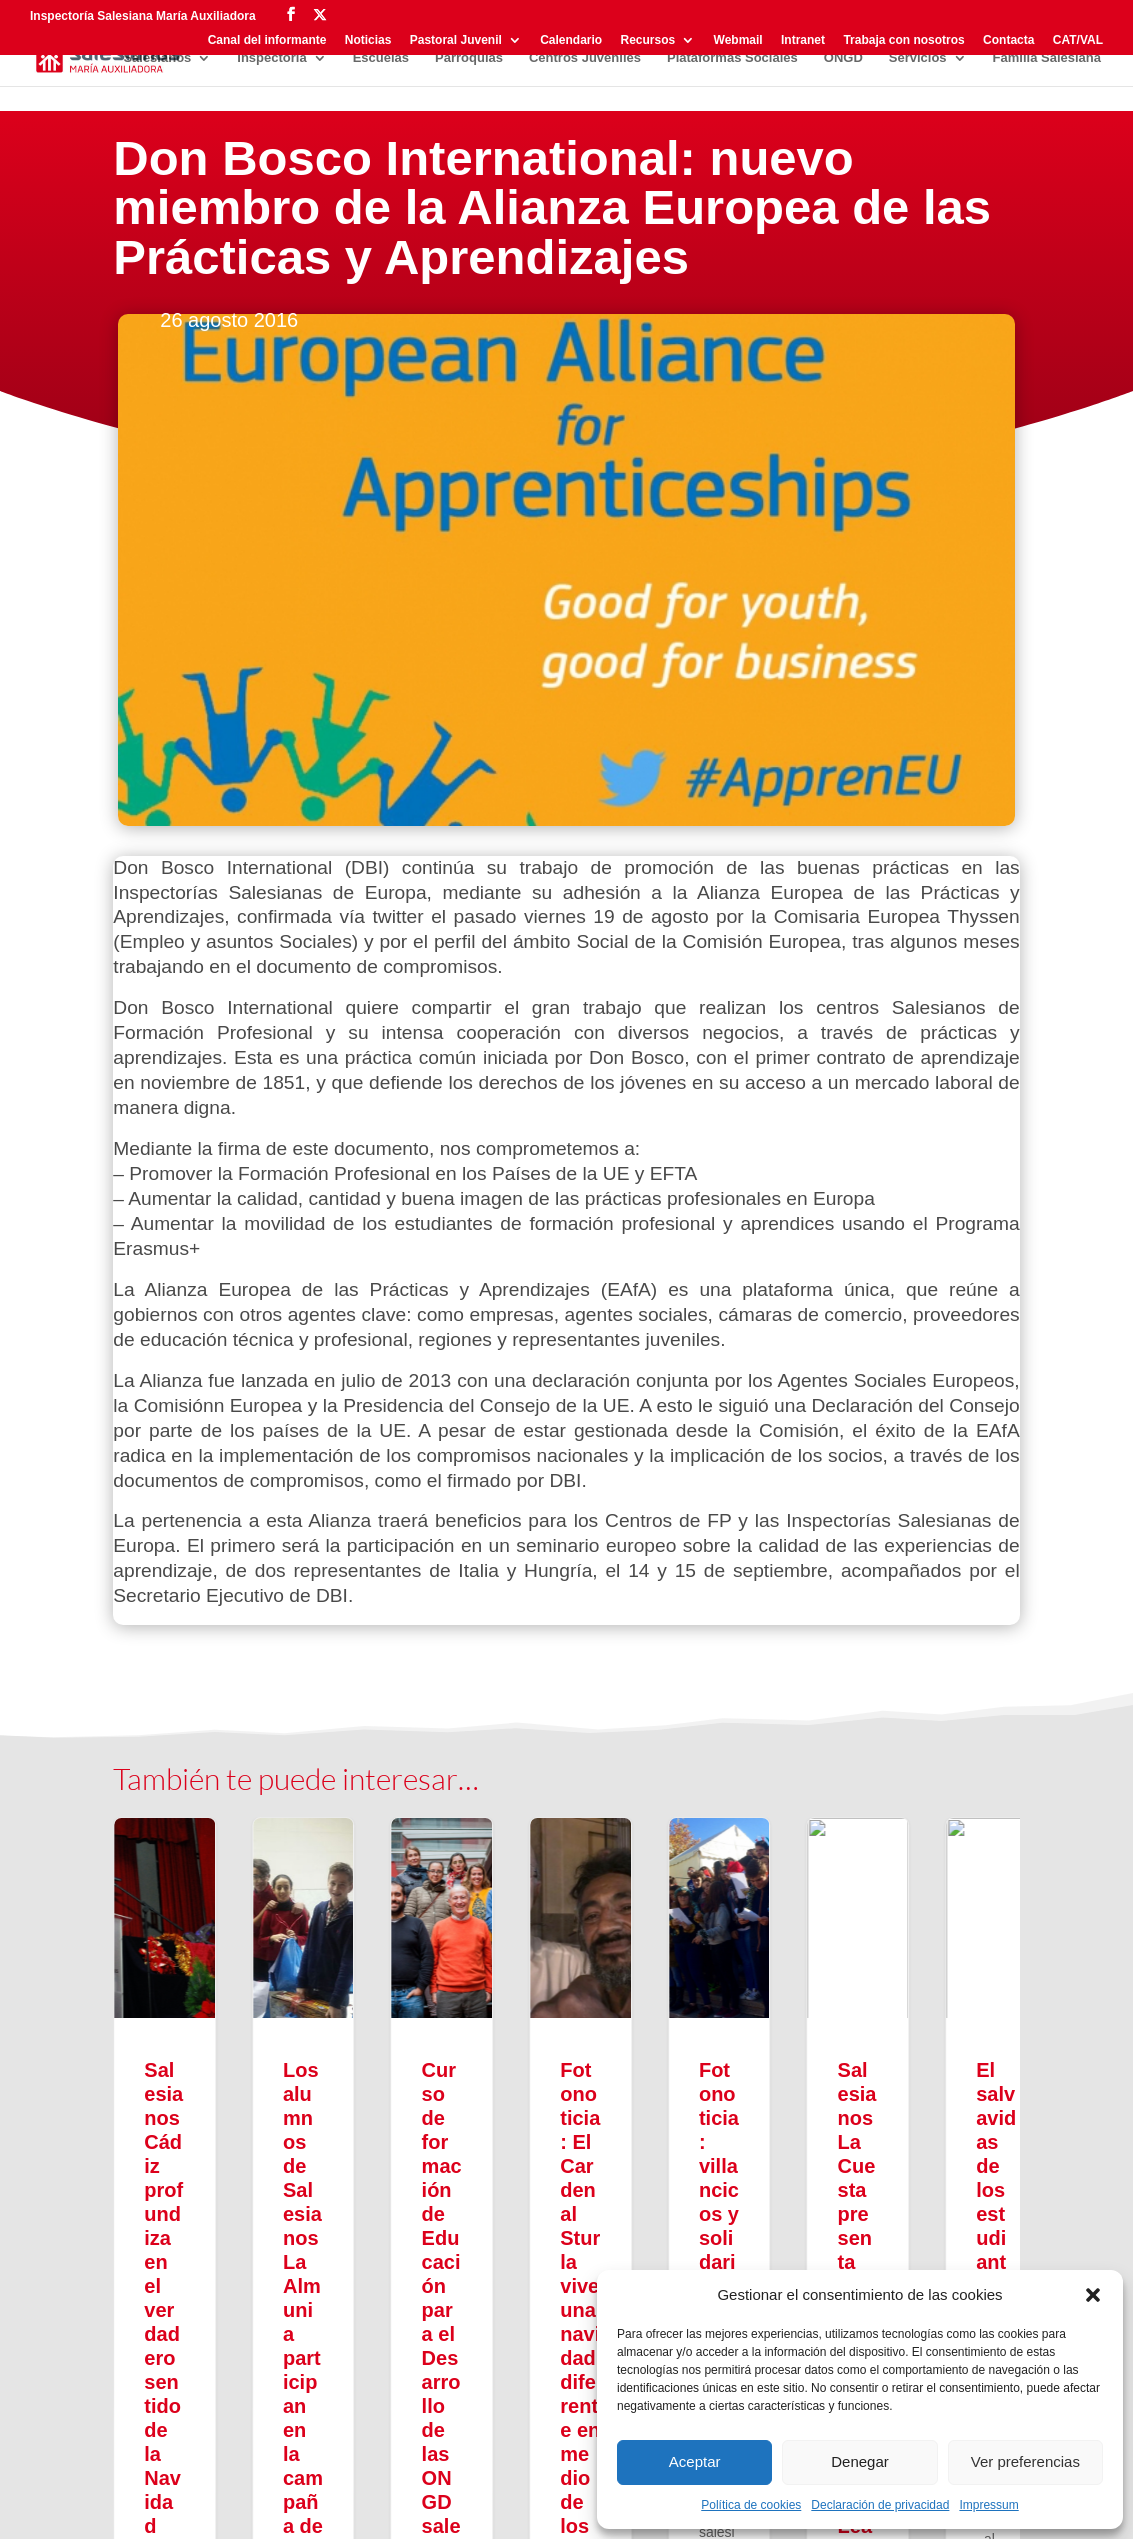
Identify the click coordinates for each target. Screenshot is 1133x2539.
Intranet (803, 40)
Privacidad (148, 2507)
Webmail (738, 40)
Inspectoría (271, 58)
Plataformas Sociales (732, 58)
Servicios (918, 58)
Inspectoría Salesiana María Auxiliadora (143, 16)
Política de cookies (751, 2505)
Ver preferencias (1025, 2461)
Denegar (860, 2461)
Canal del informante (267, 40)
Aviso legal (232, 2507)
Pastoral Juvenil (456, 40)
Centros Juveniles (585, 58)
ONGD (843, 58)
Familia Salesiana (1047, 58)
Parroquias (469, 58)
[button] (1093, 2295)
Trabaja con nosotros (903, 40)
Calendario (571, 40)
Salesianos (157, 58)
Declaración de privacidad (880, 2505)
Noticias (368, 40)
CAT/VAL (1078, 40)
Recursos (648, 40)
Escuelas (381, 58)
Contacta (1008, 40)
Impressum (988, 2505)
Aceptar (695, 2461)
